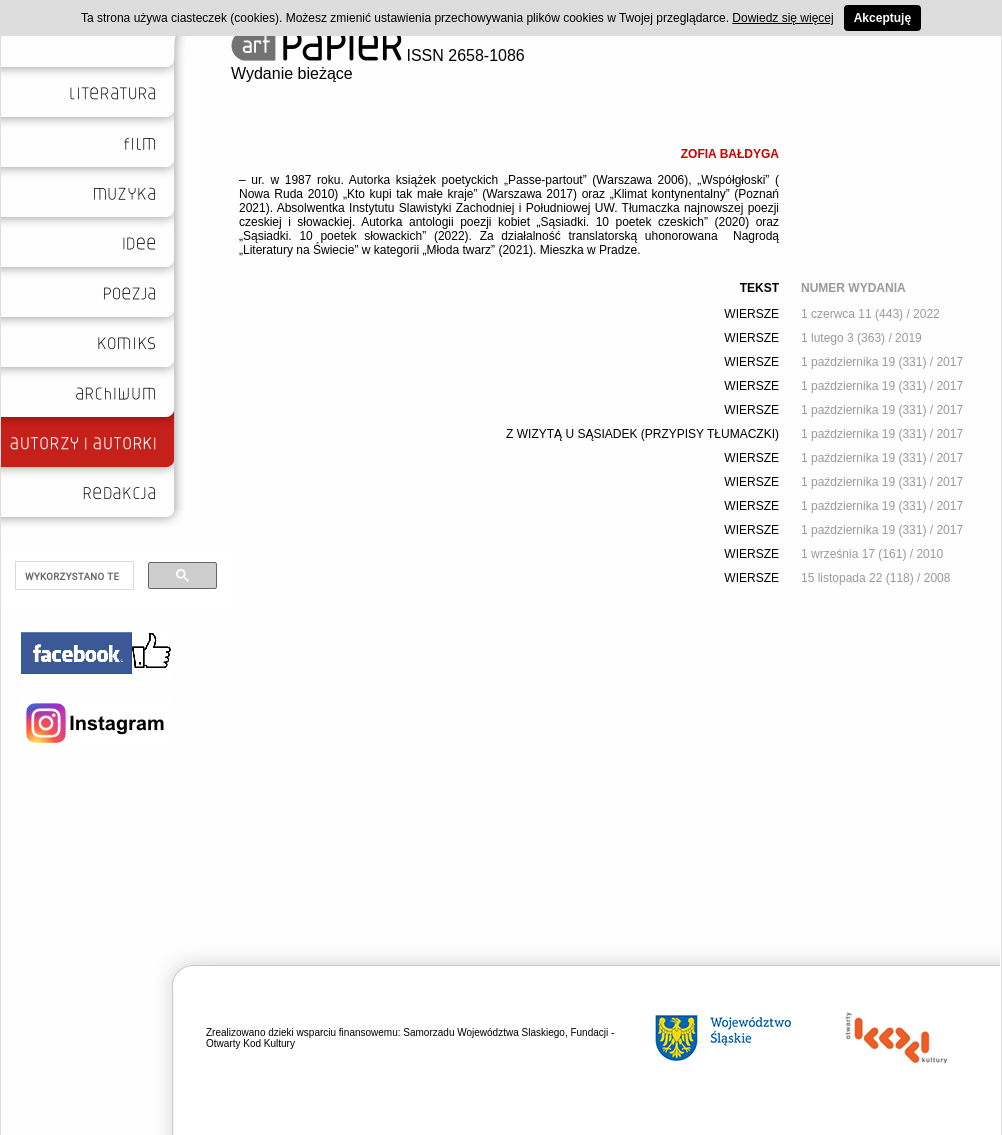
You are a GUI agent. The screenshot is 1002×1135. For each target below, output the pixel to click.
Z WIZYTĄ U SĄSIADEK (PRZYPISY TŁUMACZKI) (642, 434)
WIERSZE (751, 314)
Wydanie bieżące (292, 73)
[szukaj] (72, 576)
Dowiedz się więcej (782, 18)
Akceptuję (882, 18)
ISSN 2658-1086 (378, 55)
